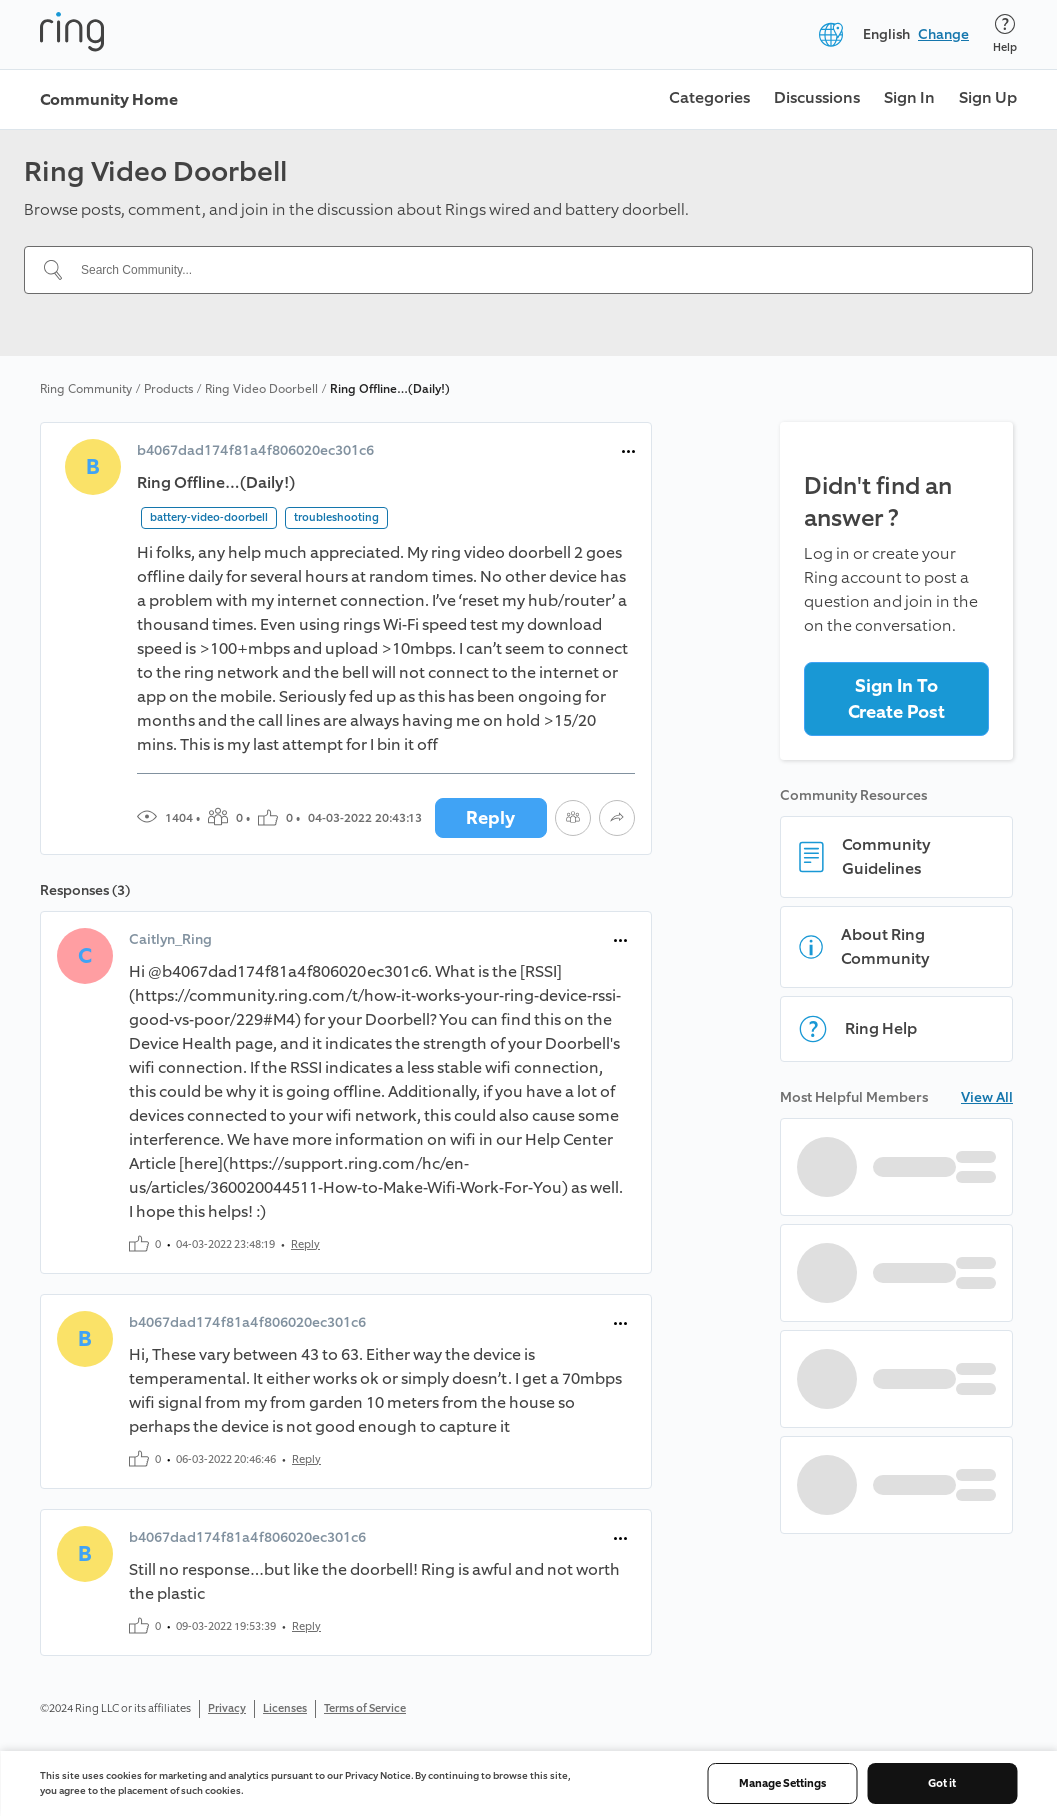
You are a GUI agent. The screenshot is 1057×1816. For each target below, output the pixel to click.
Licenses (285, 1708)
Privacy (227, 1708)
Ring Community (86, 389)
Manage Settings (782, 1783)
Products (168, 389)
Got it (942, 1783)
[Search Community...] (540, 270)
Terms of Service (365, 1708)
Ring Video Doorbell (261, 389)
